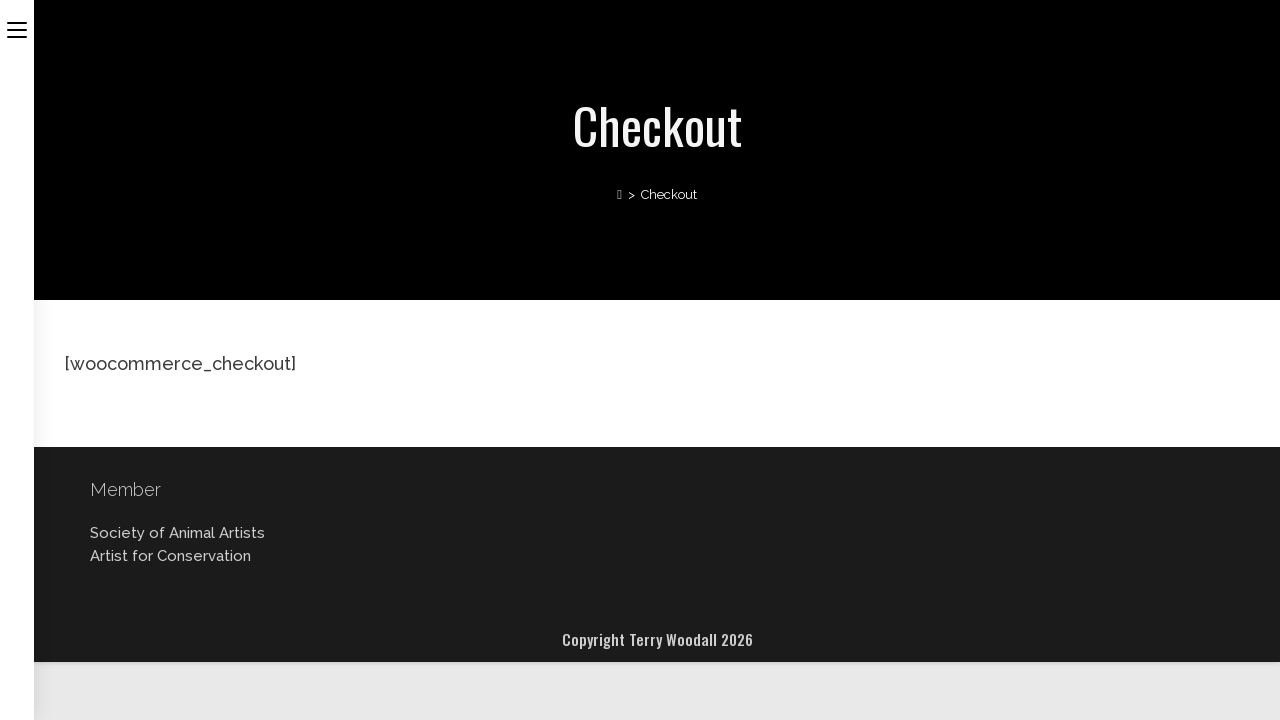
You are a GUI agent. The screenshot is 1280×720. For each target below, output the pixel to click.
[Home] (619, 194)
